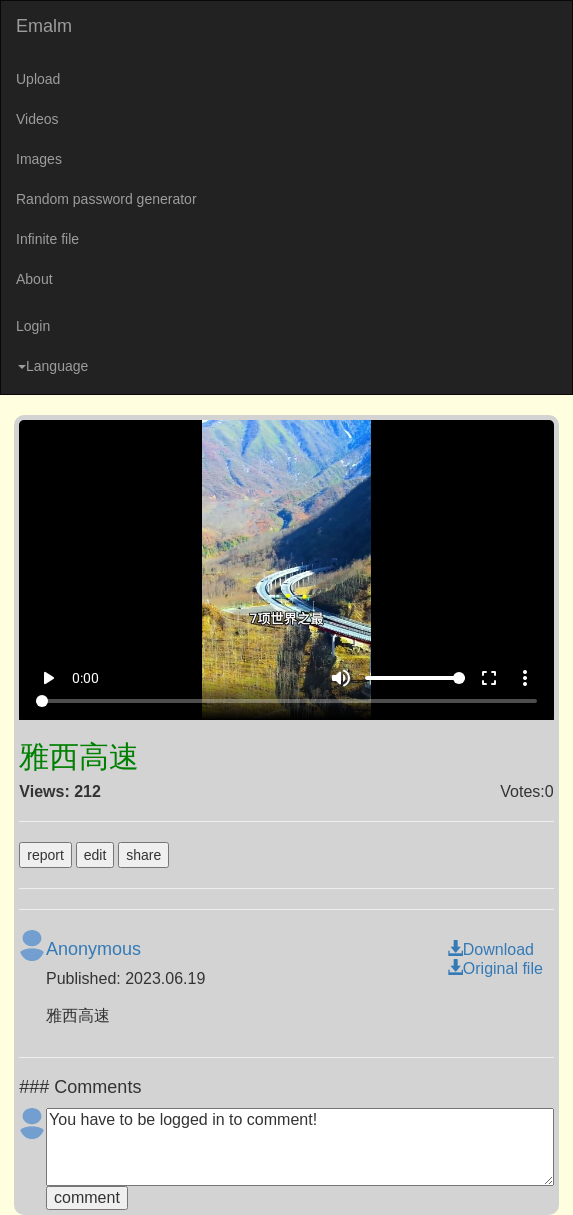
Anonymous (93, 949)
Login (33, 326)
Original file (495, 968)
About (34, 279)
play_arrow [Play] (48, 678)
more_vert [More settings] (525, 678)
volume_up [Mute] (341, 678)
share (143, 855)
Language (53, 366)
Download (490, 949)
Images (39, 159)
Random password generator (106, 199)
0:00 (85, 678)
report (45, 855)
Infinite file (47, 239)
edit (95, 855)
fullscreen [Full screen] (489, 678)
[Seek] (286, 701)
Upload (38, 79)
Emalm (44, 26)
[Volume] (415, 678)
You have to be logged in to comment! (300, 1147)
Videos (37, 119)
